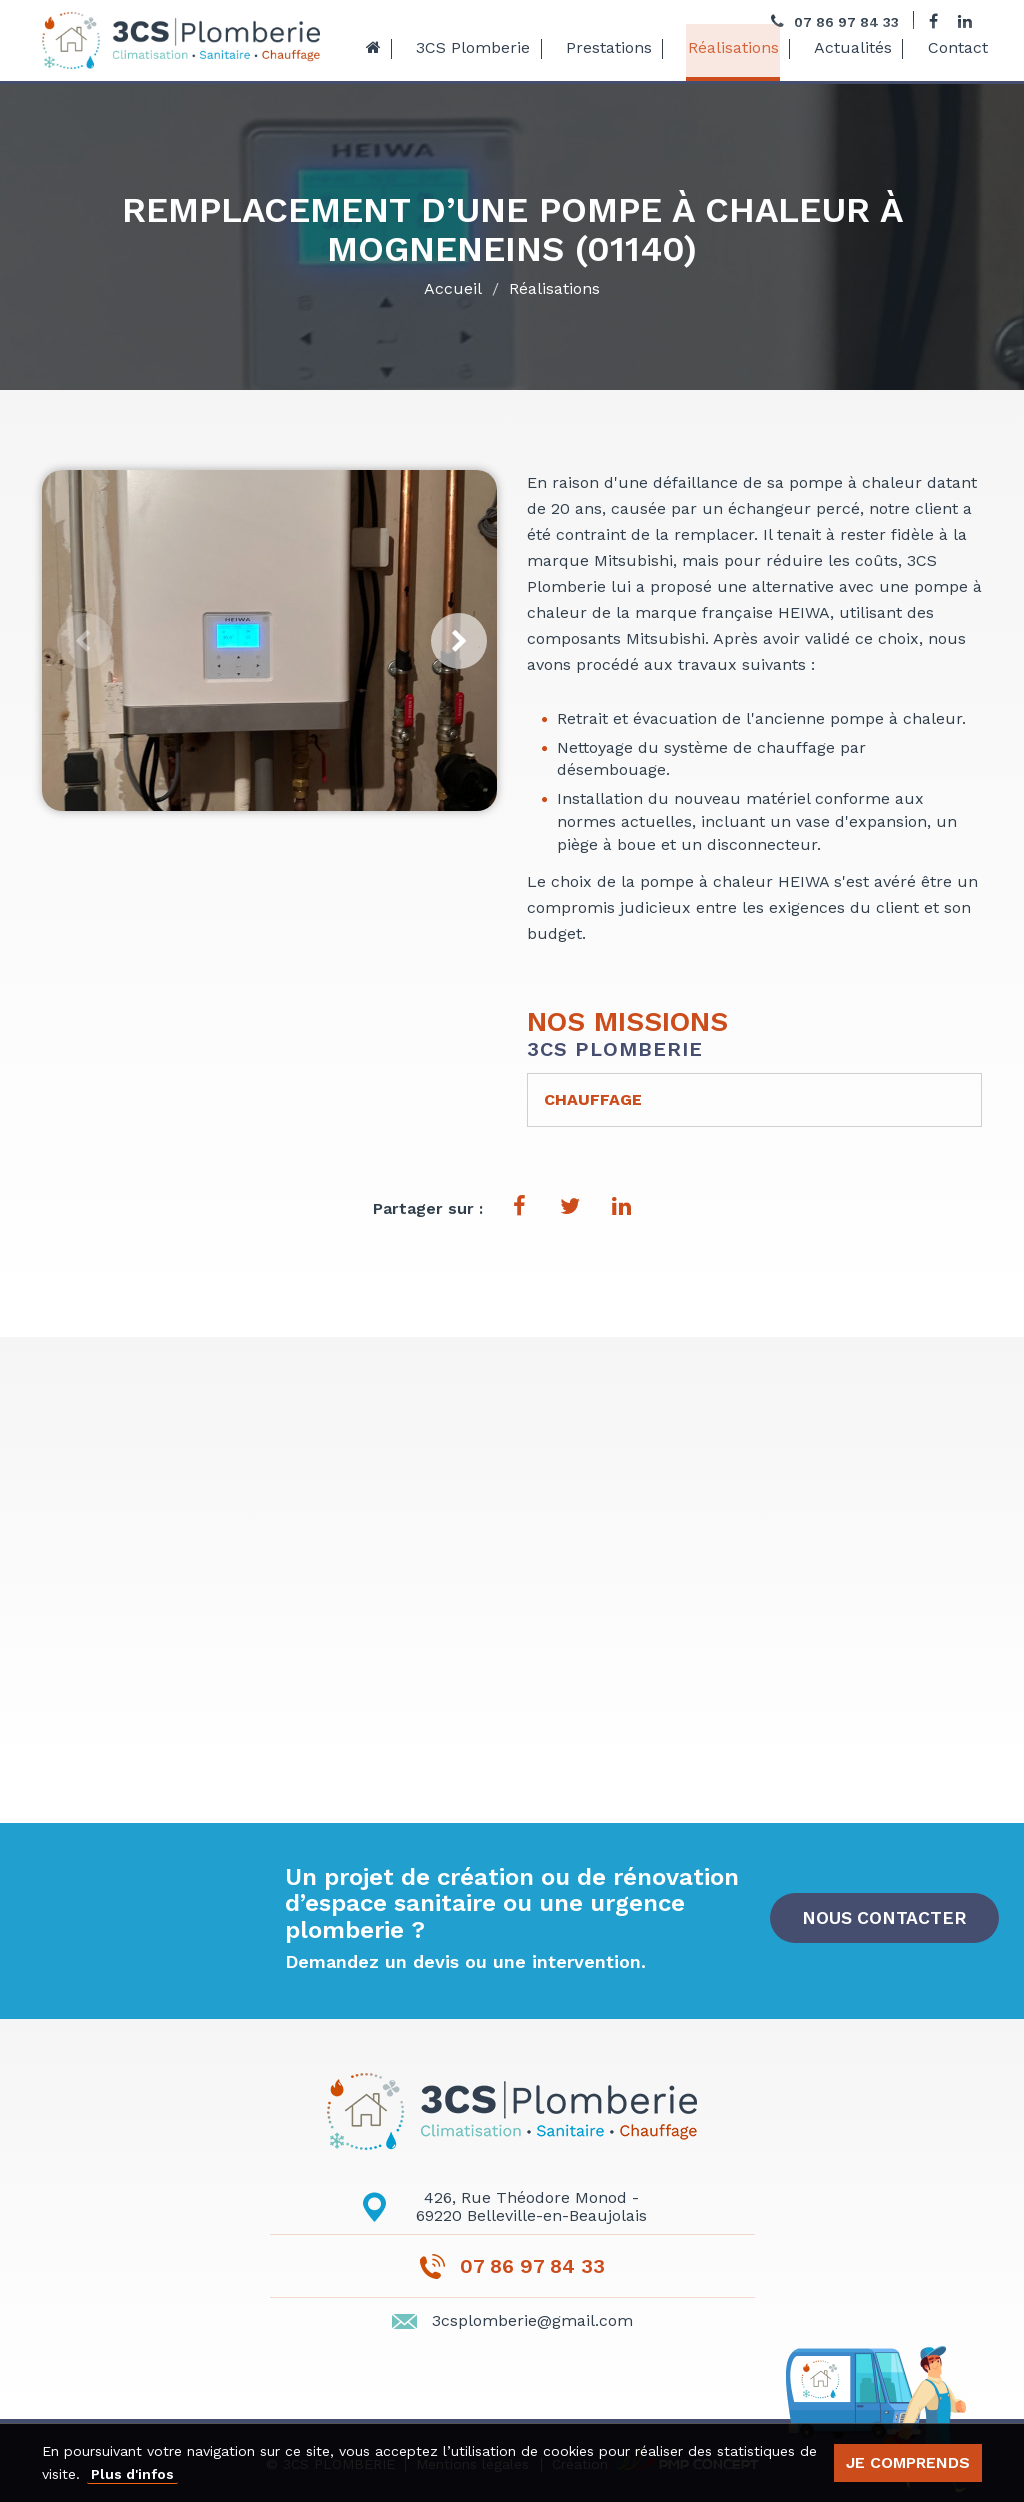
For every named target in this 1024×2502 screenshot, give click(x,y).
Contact (945, 48)
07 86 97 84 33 (532, 2266)
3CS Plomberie (471, 48)
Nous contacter (885, 1916)
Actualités (843, 48)
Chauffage (593, 1099)
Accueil (453, 292)
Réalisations (725, 48)
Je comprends (908, 2462)
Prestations (604, 48)
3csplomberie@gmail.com (532, 2320)
